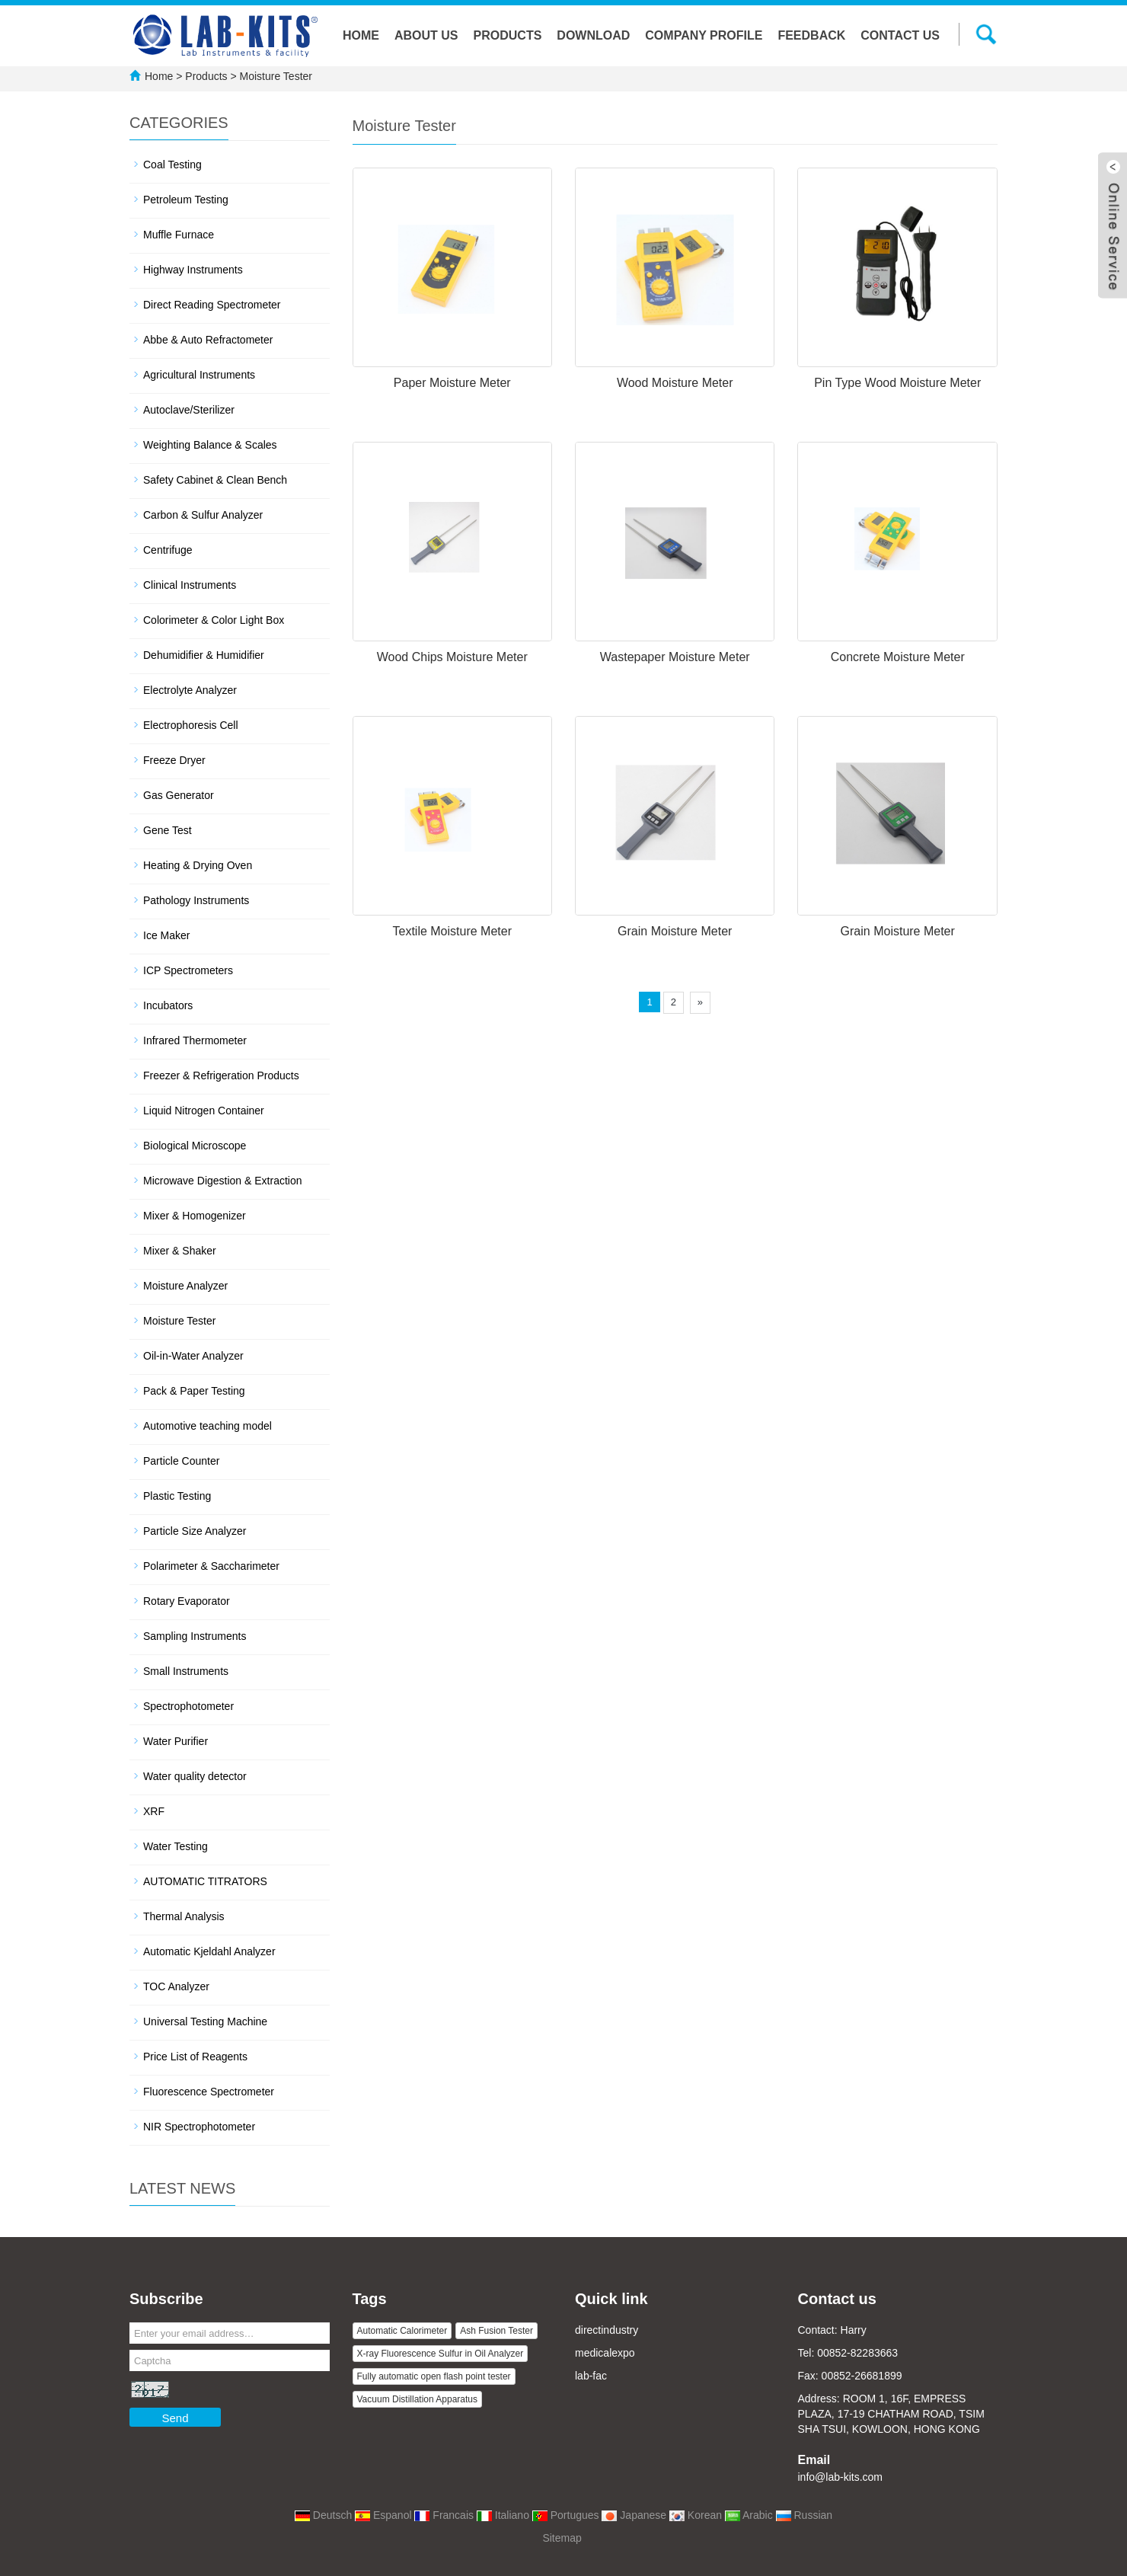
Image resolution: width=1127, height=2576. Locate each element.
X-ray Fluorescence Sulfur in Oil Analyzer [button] (440, 2353)
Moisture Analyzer (185, 1286)
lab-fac (591, 2376)
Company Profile (703, 35)
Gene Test (167, 830)
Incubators (168, 1005)
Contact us (900, 35)
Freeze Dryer (174, 760)
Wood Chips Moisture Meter (452, 656)
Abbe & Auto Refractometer (208, 340)
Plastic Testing (177, 1496)
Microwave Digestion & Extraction (222, 1181)
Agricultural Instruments (199, 375)
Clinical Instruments (189, 585)
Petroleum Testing (185, 199)
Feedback (811, 35)
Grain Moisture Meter (675, 931)
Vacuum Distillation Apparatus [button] (417, 2399)
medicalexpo (605, 2353)
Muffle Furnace (178, 235)
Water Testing (175, 1846)
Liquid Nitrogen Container (203, 1110)
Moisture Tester (274, 76)
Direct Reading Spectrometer (212, 305)
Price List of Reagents (195, 2056)
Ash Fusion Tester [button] (496, 2330)
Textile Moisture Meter (452, 931)
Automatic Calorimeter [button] (402, 2330)
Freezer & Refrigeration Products (221, 1075)
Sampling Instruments (194, 1636)
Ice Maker (166, 935)
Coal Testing (172, 164)
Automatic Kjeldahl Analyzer (209, 1951)
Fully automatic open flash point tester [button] (434, 2376)
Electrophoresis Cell (190, 725)
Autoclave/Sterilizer (189, 410)
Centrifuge (168, 550)
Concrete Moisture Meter (898, 656)
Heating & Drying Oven (197, 865)
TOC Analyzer (176, 1986)
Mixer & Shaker (179, 1251)
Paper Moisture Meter (452, 382)
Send (174, 2417)
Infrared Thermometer (195, 1040)
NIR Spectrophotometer (199, 2127)
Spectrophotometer (188, 1706)
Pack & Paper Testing (194, 1391)
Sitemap (561, 2538)
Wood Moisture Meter (675, 382)
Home (361, 35)
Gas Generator (178, 795)
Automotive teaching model (207, 1426)
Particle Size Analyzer (194, 1531)
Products (508, 35)
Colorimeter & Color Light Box (213, 620)
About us (426, 35)
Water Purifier (175, 1741)
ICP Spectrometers (188, 970)
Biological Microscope (194, 1145)
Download (593, 35)
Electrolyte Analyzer (190, 690)
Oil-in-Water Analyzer (193, 1356)
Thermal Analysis (184, 1916)
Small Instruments (185, 1671)
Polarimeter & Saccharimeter (211, 1566)
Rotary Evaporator (186, 1601)
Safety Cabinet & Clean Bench (215, 480)
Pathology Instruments (196, 900)
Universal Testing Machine (205, 2021)
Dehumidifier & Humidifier (203, 655)
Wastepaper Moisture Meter (675, 656)
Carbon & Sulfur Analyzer (203, 515)
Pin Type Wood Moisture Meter (897, 382)
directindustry (606, 2330)
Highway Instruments (193, 270)
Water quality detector (195, 1776)
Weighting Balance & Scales (210, 445)
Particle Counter (181, 1461)
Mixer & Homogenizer (194, 1216)
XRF (153, 1811)
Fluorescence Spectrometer (208, 2091)
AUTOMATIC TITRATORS (205, 1881)
